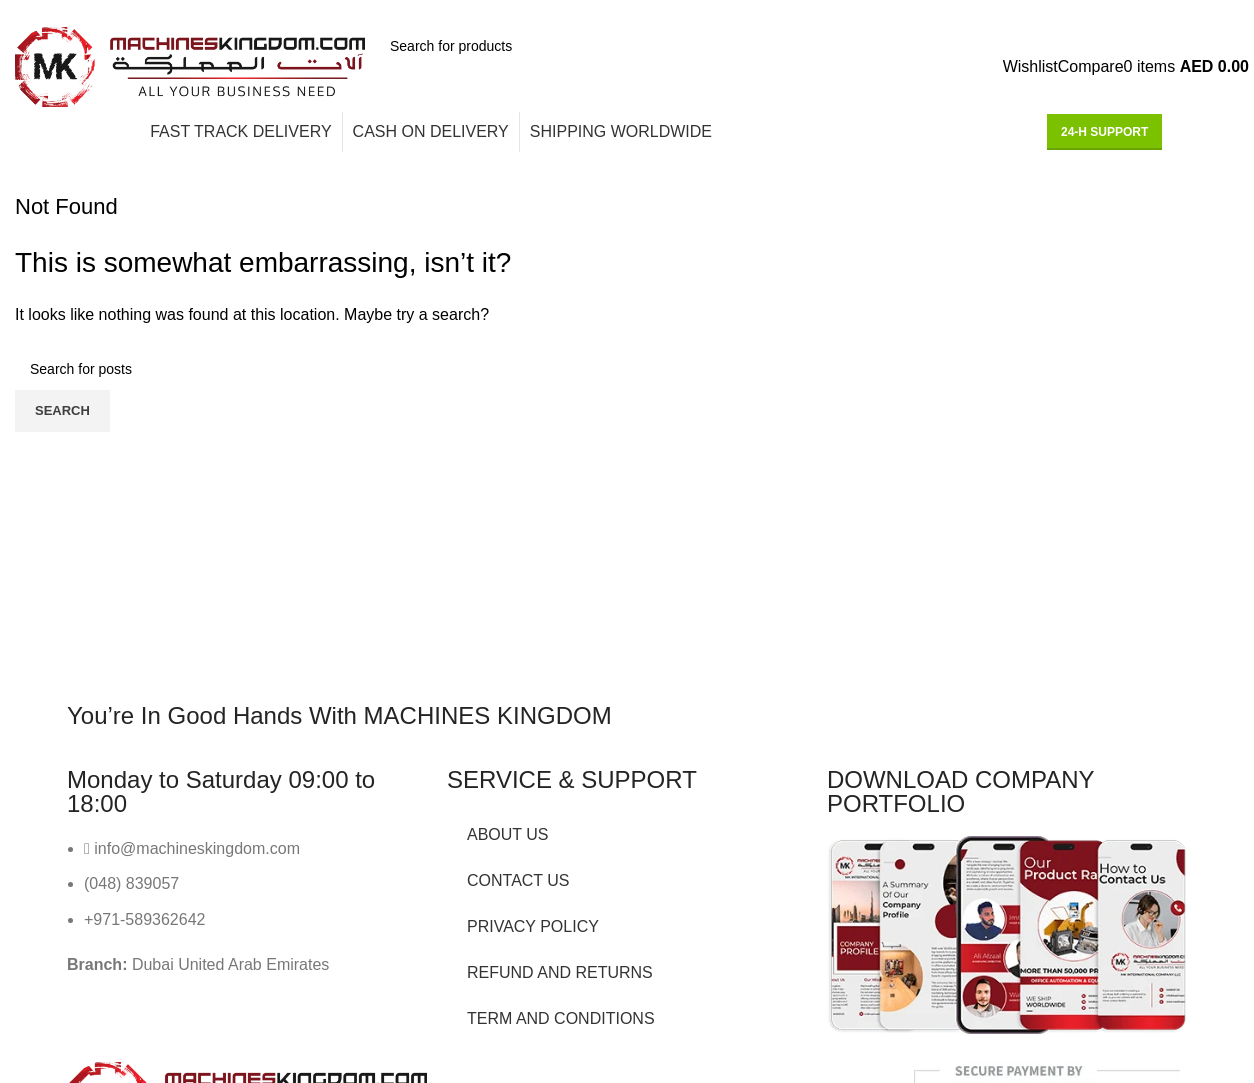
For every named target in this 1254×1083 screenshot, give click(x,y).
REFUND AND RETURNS (560, 972)
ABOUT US (508, 834)
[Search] (527, 46)
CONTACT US (518, 880)
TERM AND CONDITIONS (561, 1018)
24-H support (1104, 132)
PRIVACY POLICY (533, 926)
